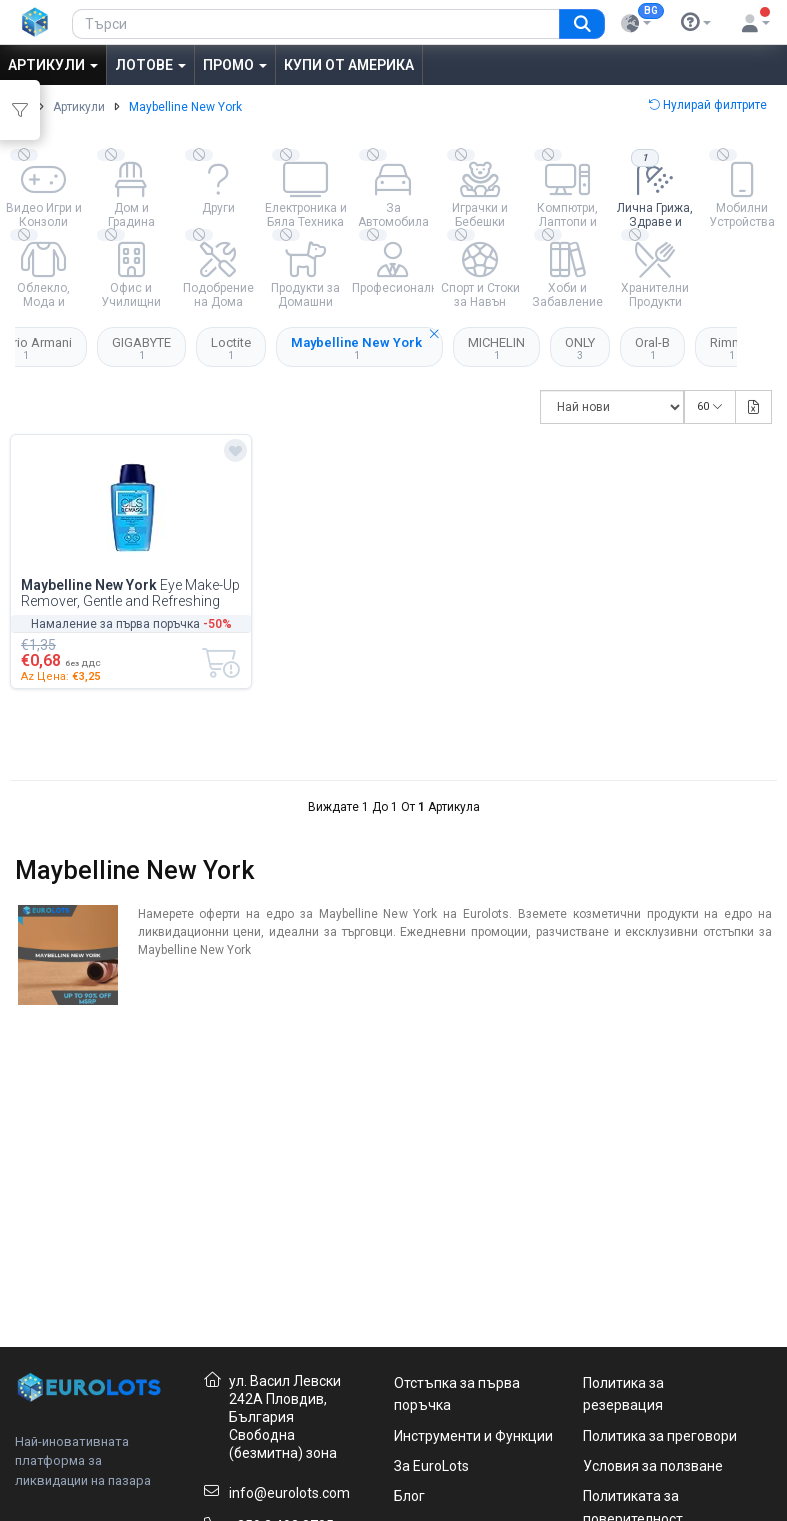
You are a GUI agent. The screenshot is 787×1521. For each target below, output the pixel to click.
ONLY (580, 348)
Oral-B (652, 348)
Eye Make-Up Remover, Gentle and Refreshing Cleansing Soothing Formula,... (130, 593)
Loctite (231, 348)
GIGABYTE (141, 348)
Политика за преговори (660, 1436)
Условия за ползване (653, 1466)
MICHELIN (496, 348)
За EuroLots (431, 1466)
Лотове (150, 65)
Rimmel (731, 348)
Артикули (53, 65)
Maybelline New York (367, 344)
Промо (235, 65)
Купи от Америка (349, 65)
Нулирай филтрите (707, 105)
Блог (409, 1496)
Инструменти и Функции (473, 1436)
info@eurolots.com (289, 1493)
